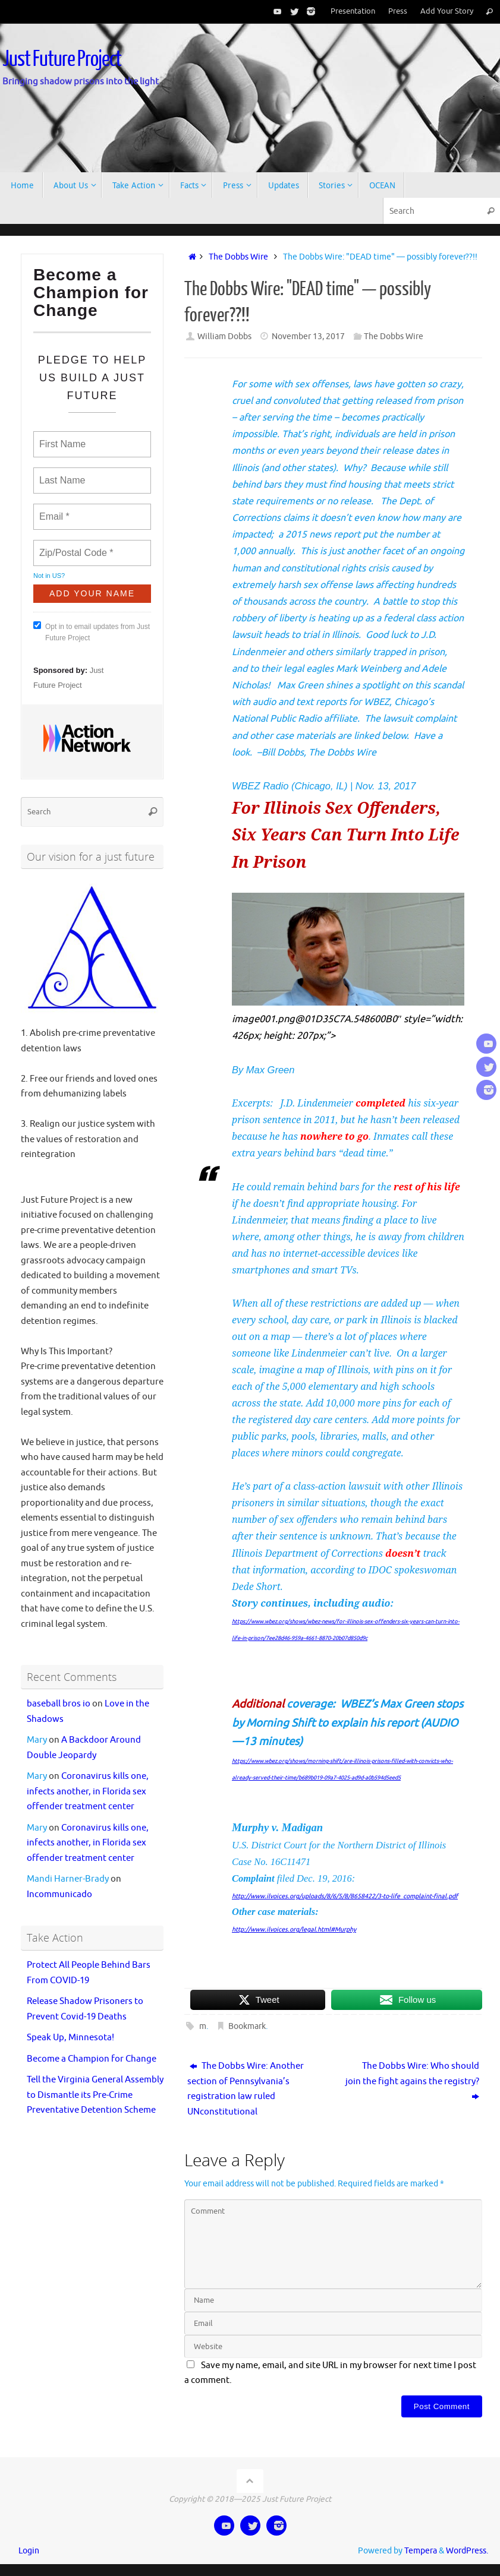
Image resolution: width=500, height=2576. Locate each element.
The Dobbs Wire (238, 257)
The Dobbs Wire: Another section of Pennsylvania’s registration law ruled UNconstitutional (245, 2088)
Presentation (353, 11)
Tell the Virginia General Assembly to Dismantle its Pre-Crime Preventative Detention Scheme (95, 2095)
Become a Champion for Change (91, 2059)
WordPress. (467, 2551)
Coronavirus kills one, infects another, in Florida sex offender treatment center (88, 1791)
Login (28, 2551)
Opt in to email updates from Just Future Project (91, 631)
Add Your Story (446, 11)
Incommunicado (59, 1894)
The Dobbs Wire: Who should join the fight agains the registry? (412, 2081)
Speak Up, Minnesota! (70, 2037)
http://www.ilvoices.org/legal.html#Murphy (294, 1929)
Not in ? (49, 575)
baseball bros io (58, 1703)
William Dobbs (224, 336)
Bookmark (247, 2026)
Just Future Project (61, 59)
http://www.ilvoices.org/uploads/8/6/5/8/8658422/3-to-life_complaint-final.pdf (345, 1896)
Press (397, 11)
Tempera (420, 2551)
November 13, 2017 (308, 336)
